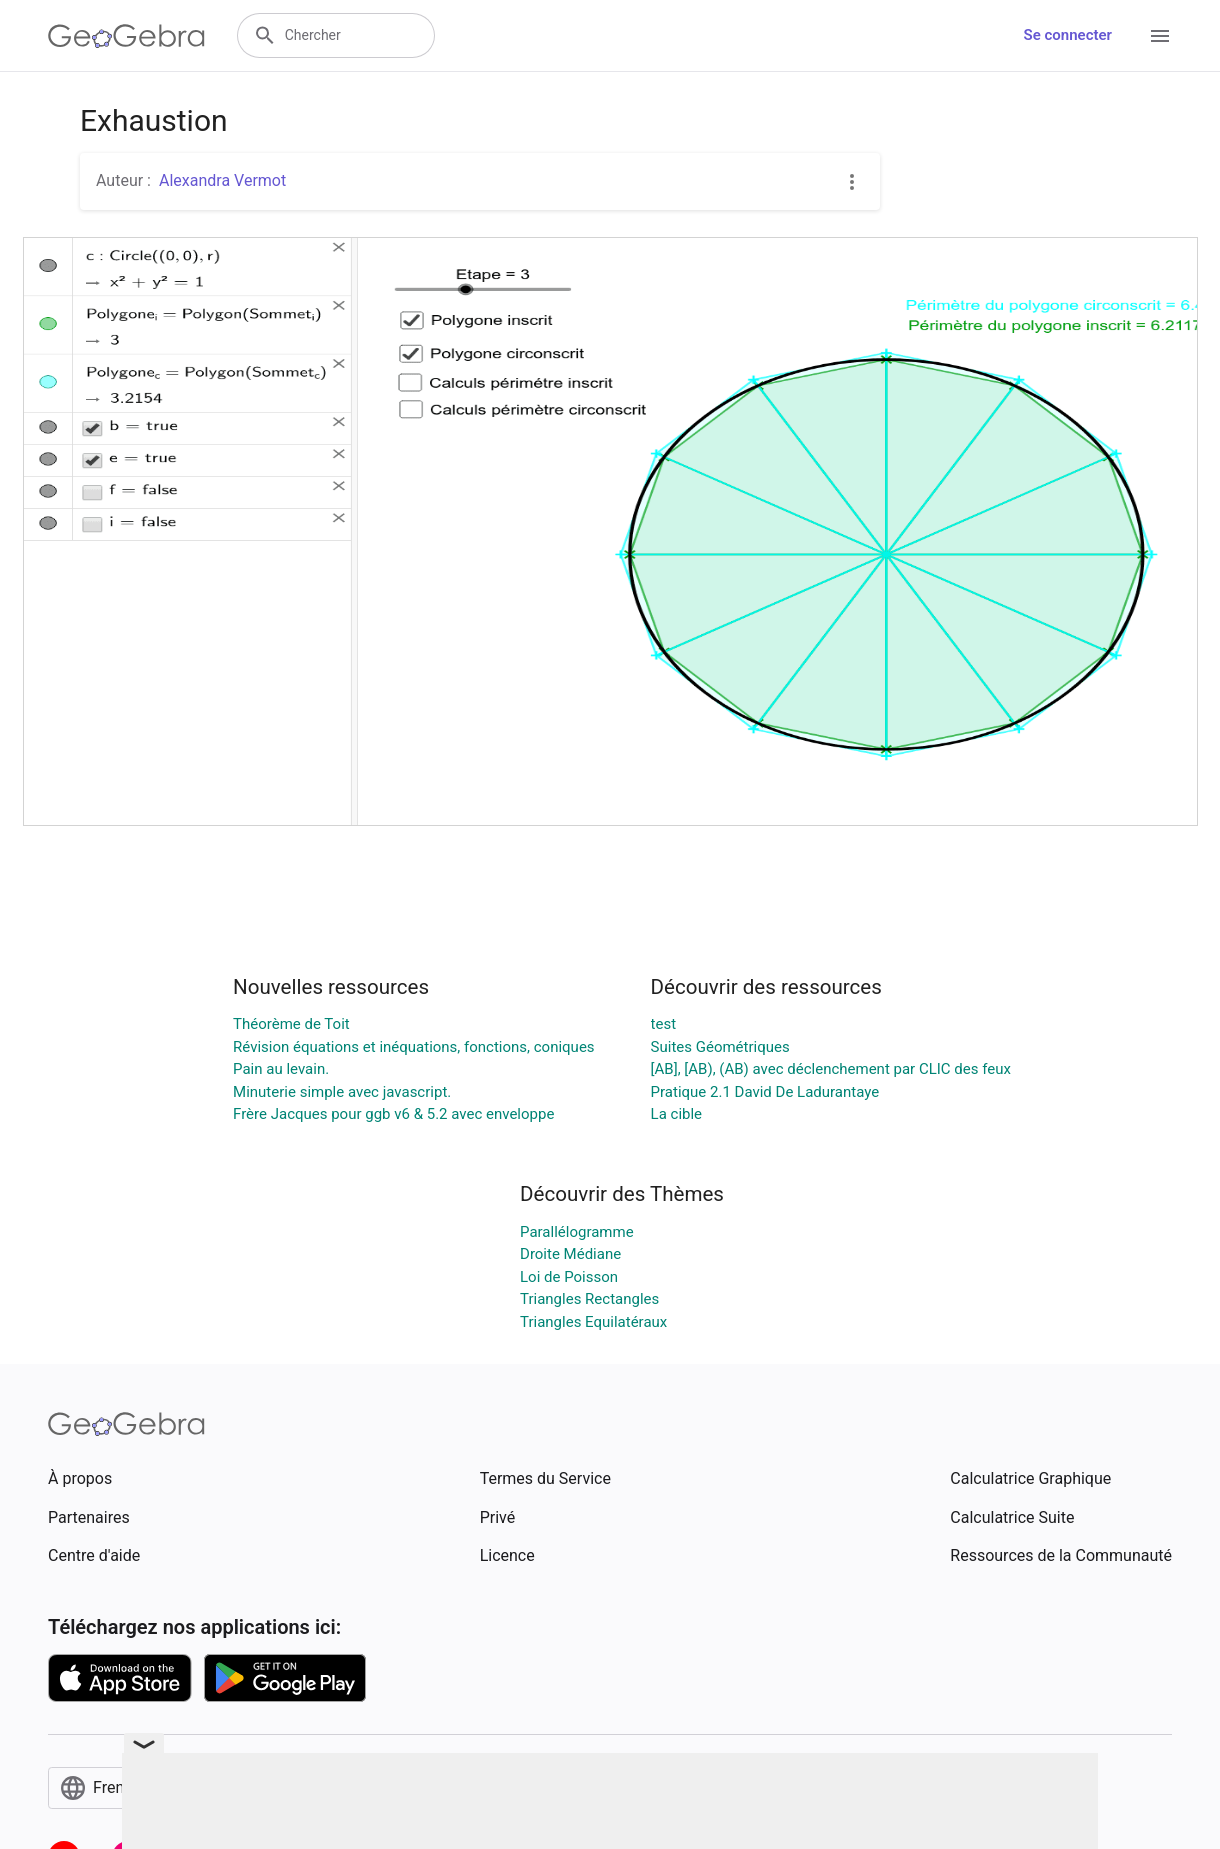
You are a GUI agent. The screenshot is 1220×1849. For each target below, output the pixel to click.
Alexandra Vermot (222, 180)
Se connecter (1068, 35)
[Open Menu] (1160, 36)
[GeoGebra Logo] (126, 36)
